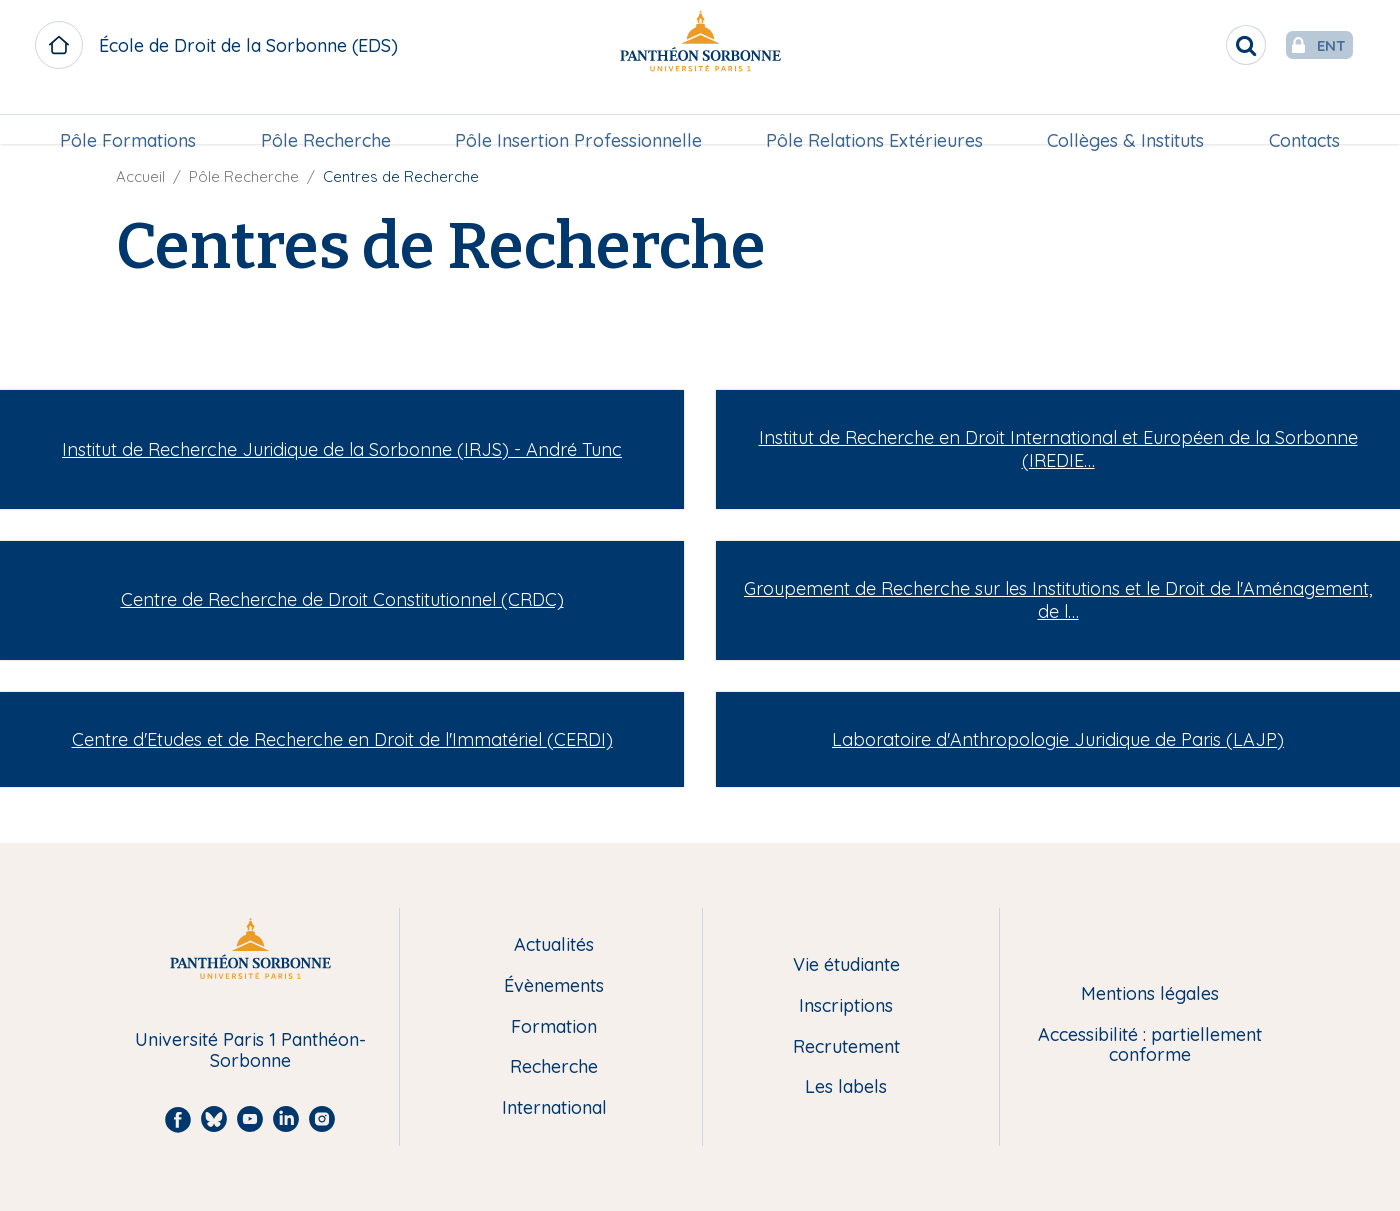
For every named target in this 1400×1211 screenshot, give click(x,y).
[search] (1206, 45)
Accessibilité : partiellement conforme (1150, 1045)
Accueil (140, 176)
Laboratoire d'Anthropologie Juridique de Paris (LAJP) (1058, 739)
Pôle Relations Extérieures (873, 116)
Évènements (554, 986)
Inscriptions (846, 1006)
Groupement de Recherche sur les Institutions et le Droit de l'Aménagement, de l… (1058, 600)
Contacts (1299, 116)
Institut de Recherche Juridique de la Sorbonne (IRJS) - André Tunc (342, 449)
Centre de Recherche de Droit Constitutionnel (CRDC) (342, 599)
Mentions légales (1150, 994)
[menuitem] (133, 117)
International (554, 1108)
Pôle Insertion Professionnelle (579, 116)
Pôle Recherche (328, 116)
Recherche (554, 1067)
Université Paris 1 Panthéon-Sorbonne (250, 1050)
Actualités (554, 945)
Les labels (846, 1087)
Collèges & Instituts (1123, 116)
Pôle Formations (133, 116)
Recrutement (846, 1047)
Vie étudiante (846, 965)
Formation (554, 1027)
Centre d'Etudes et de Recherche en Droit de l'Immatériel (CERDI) (342, 739)
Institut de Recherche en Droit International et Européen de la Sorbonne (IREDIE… (1058, 449)
